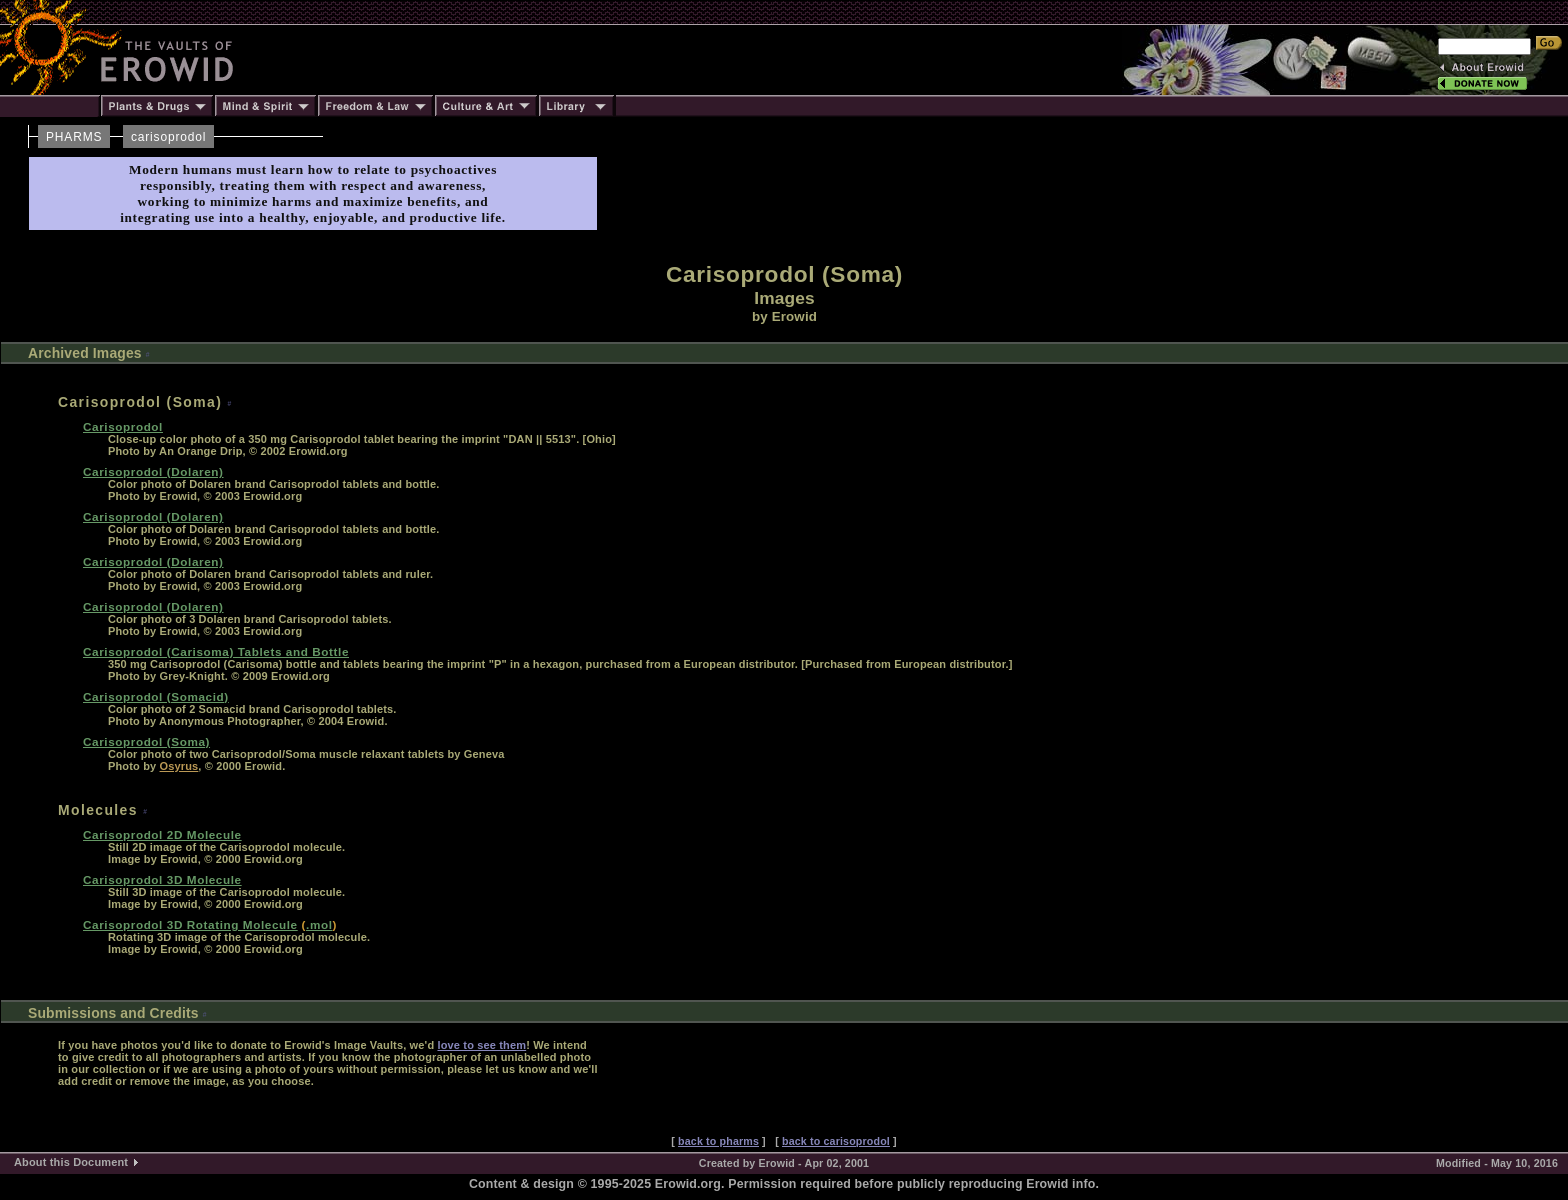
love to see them (481, 1045)
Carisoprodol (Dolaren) (153, 471)
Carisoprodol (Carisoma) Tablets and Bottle (216, 651)
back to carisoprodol (836, 1141)
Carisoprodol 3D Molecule (162, 879)
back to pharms (718, 1141)
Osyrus (179, 766)
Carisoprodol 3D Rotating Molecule (190, 924)
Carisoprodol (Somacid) (156, 696)
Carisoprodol (123, 426)
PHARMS (74, 137)
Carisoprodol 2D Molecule (162, 834)
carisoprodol (168, 137)
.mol (319, 924)
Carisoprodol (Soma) (146, 741)
